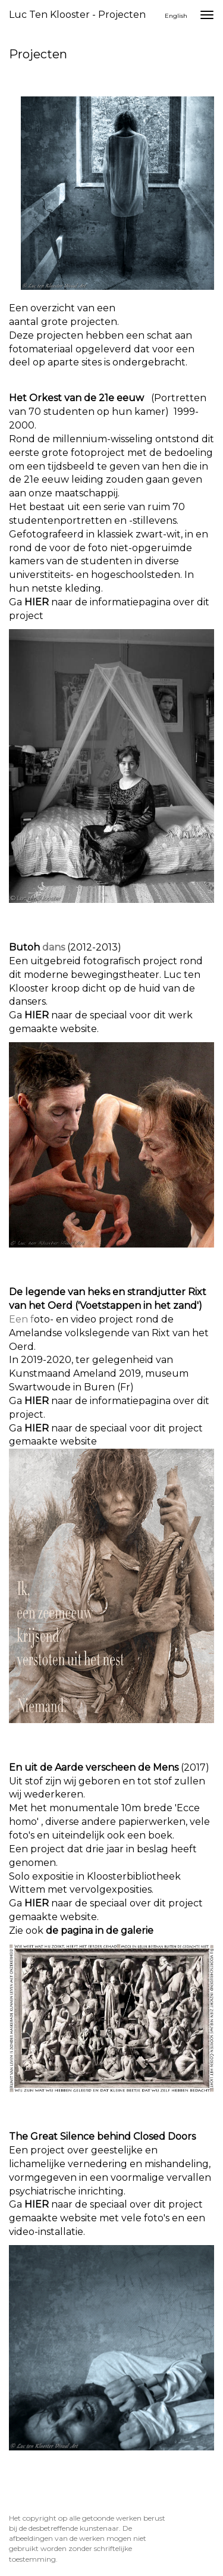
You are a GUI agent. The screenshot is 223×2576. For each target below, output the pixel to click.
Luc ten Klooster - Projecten (77, 14)
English (176, 16)
